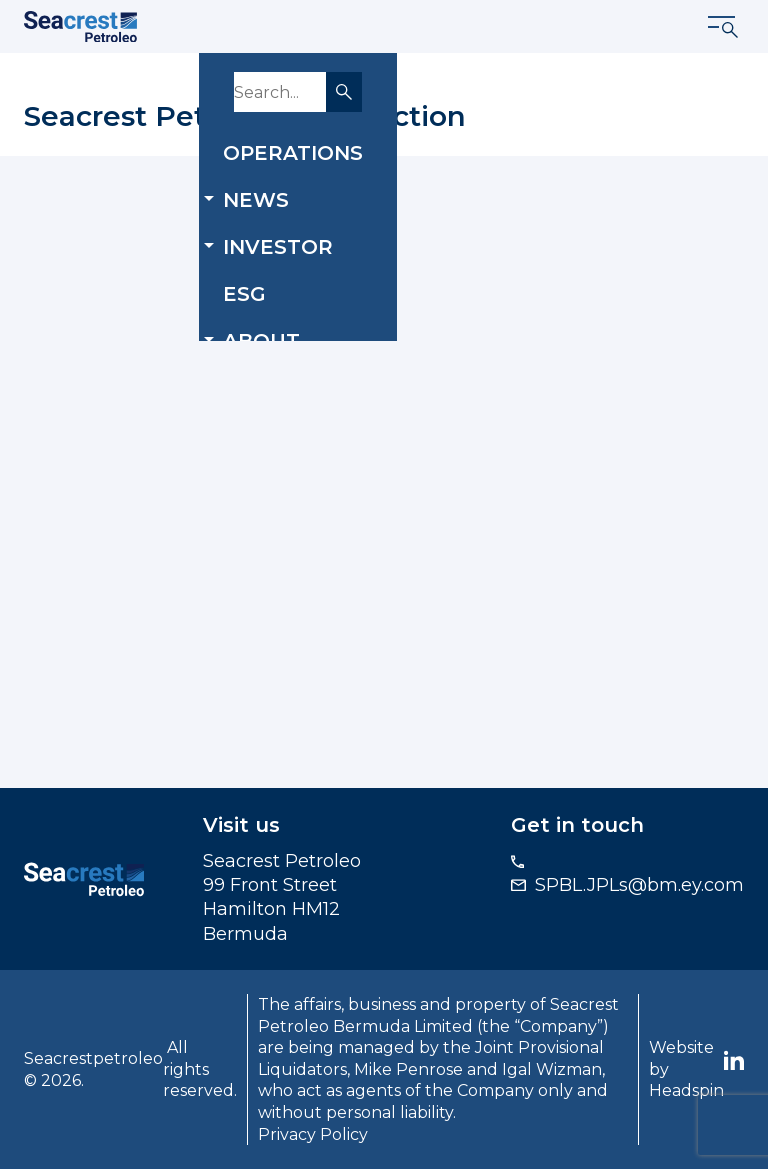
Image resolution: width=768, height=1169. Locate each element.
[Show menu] (724, 27)
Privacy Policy (313, 1134)
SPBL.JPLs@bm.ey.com (639, 885)
